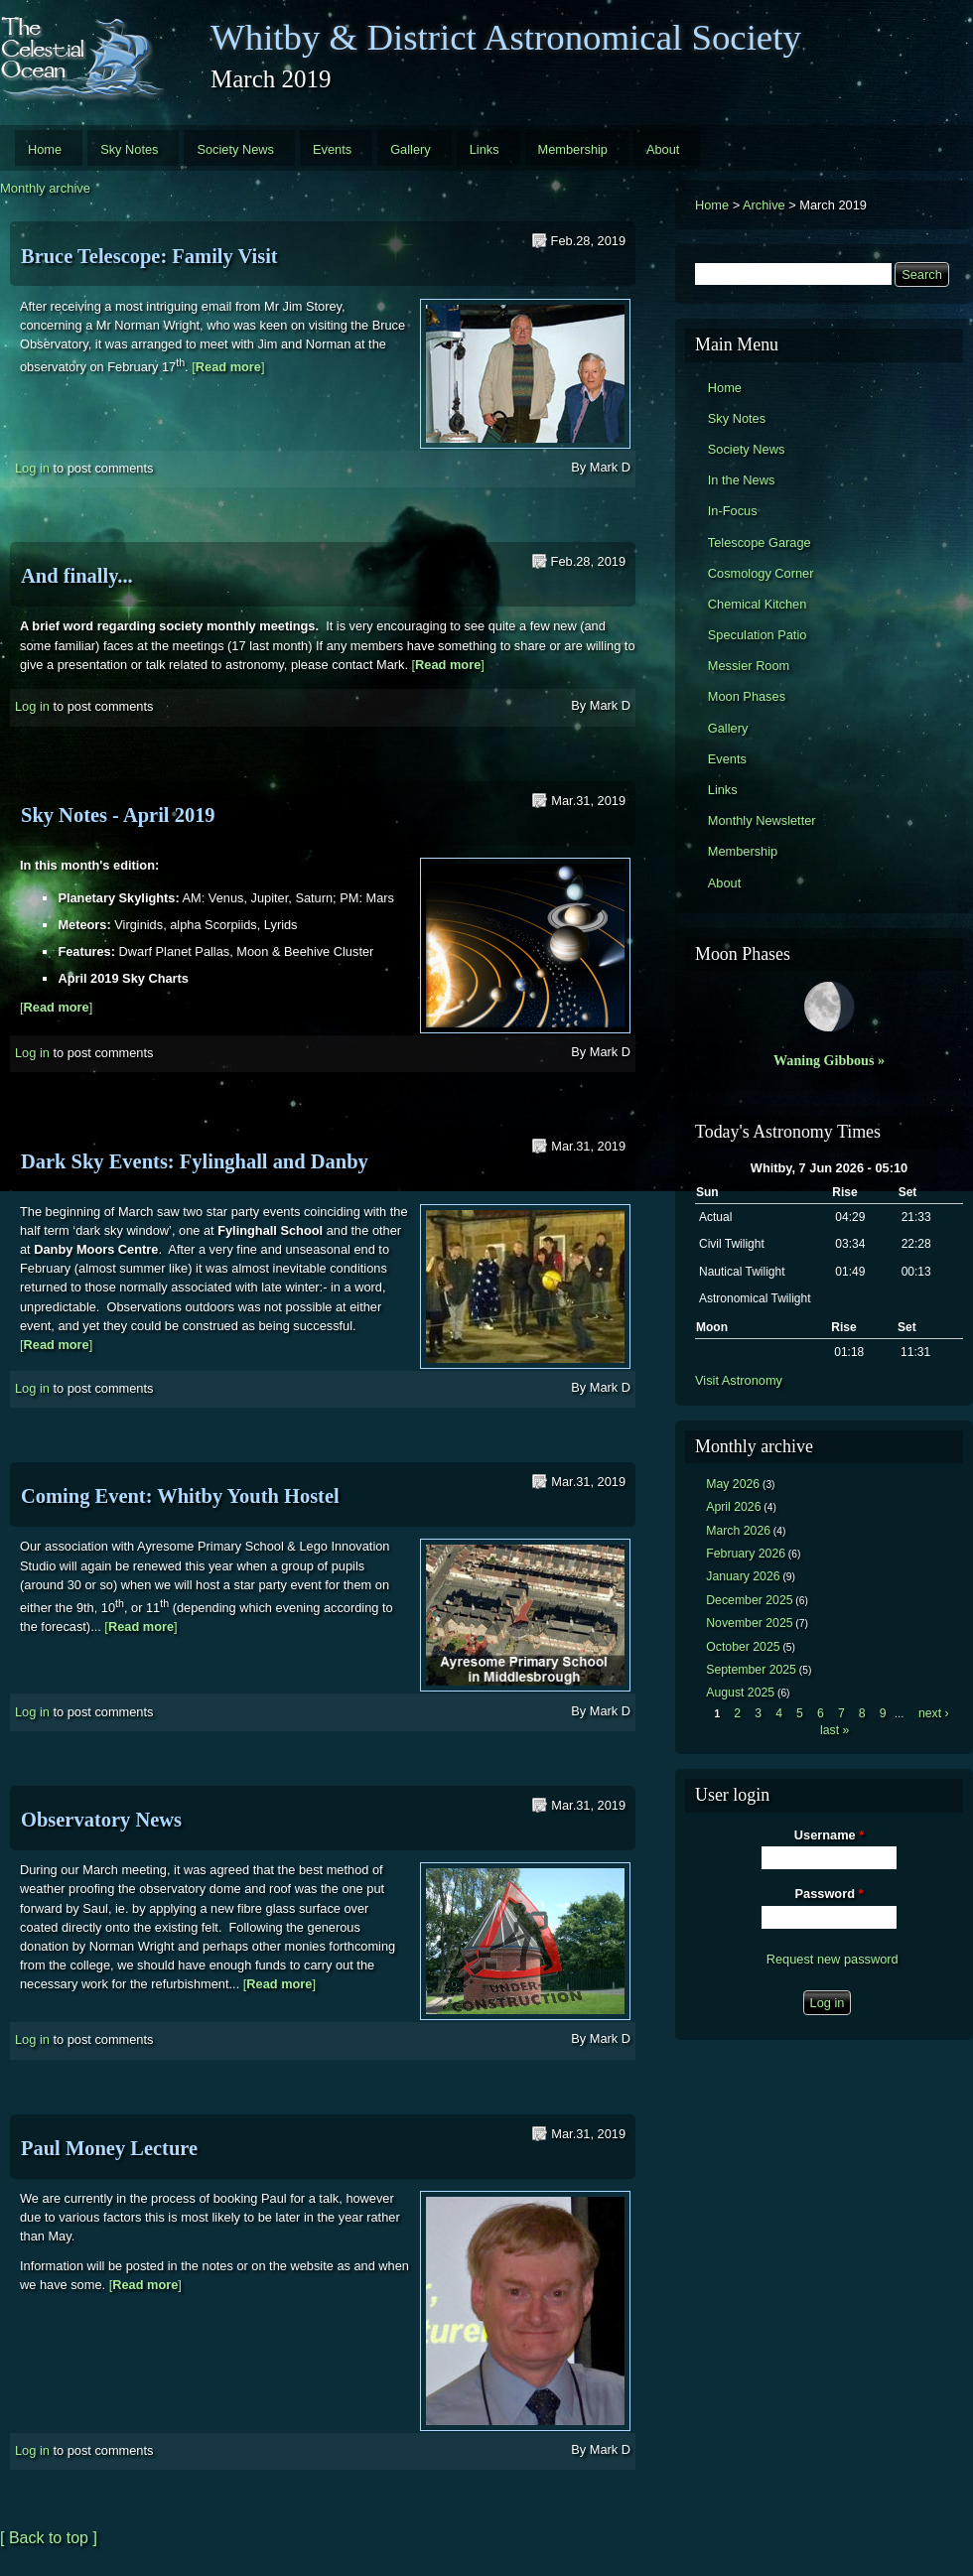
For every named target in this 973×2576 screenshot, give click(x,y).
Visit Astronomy (738, 1380)
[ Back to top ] (48, 2537)
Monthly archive (45, 188)
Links (484, 149)
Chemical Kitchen (757, 604)
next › (933, 1713)
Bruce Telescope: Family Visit (149, 256)
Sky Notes (129, 149)
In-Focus (733, 510)
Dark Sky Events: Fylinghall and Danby (194, 1161)
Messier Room (749, 665)
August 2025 (740, 1692)
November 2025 (749, 1623)
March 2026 (738, 1531)
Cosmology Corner (761, 573)
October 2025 (742, 1647)
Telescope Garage (759, 542)
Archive (764, 205)
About (662, 149)
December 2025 (749, 1600)
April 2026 (733, 1507)
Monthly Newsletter (762, 820)
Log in (32, 468)
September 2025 (751, 1670)
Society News (235, 149)
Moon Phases (746, 696)
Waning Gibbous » (829, 1060)
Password (829, 1893)
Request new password (832, 1959)
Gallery (410, 149)
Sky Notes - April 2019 (118, 815)
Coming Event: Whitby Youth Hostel (180, 1496)
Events (332, 149)
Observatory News (101, 1819)
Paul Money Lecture (109, 2148)
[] (228, 367)
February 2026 (745, 1553)
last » (834, 1730)
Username (829, 1835)
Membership (573, 149)
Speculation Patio (757, 634)
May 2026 (733, 1484)
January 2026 (742, 1576)
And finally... (77, 576)
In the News (741, 480)
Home (45, 149)
